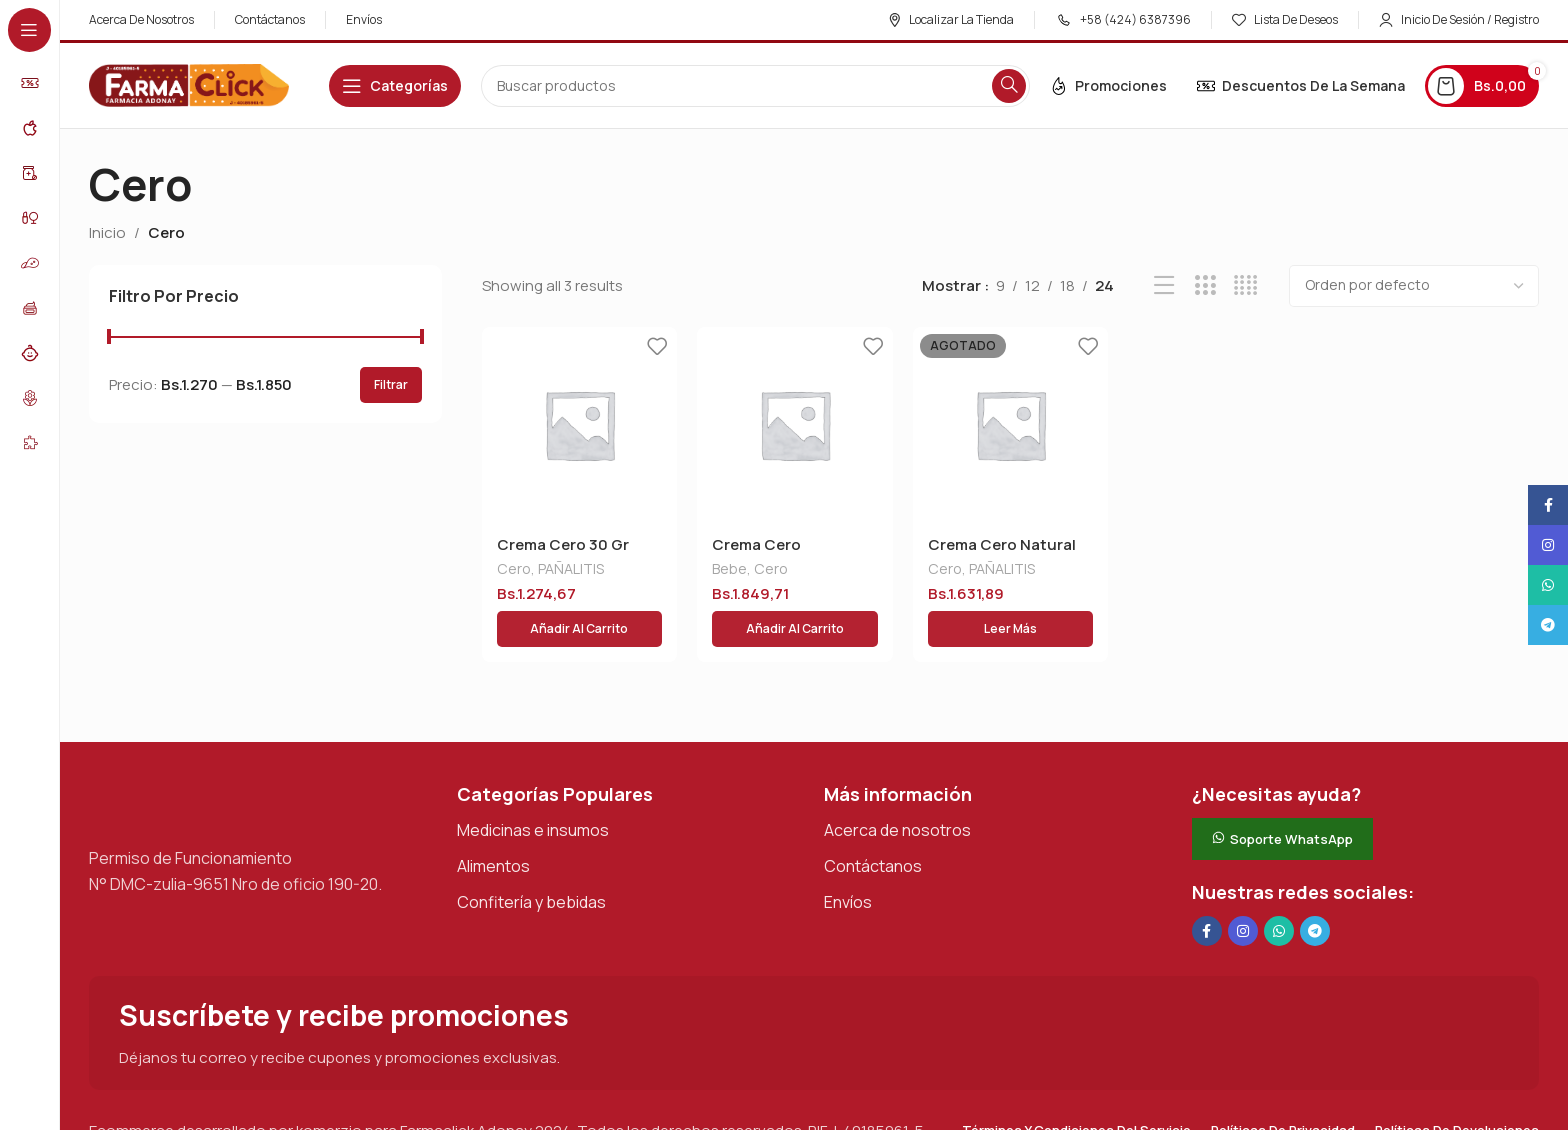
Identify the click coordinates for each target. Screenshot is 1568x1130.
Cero (514, 570)
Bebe (729, 570)
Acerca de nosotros (897, 788)
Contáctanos (873, 824)
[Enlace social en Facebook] (1207, 889)
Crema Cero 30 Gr (563, 544)
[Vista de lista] (1164, 285)
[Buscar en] (755, 86)
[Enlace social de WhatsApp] (1279, 889)
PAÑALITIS (571, 570)
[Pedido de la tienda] (1414, 286)
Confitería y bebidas (531, 860)
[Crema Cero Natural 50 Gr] (1011, 425)
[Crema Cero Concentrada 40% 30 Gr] (795, 425)
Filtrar (391, 384)
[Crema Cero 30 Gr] (580, 425)
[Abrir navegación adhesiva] (395, 86)
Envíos (848, 860)
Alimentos (493, 824)
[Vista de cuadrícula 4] (1245, 285)
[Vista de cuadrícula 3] (1205, 285)
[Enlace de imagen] (189, 760)
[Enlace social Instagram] (1243, 889)
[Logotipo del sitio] (189, 84)
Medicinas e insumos (533, 788)
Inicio (107, 232)
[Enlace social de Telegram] (1315, 889)
